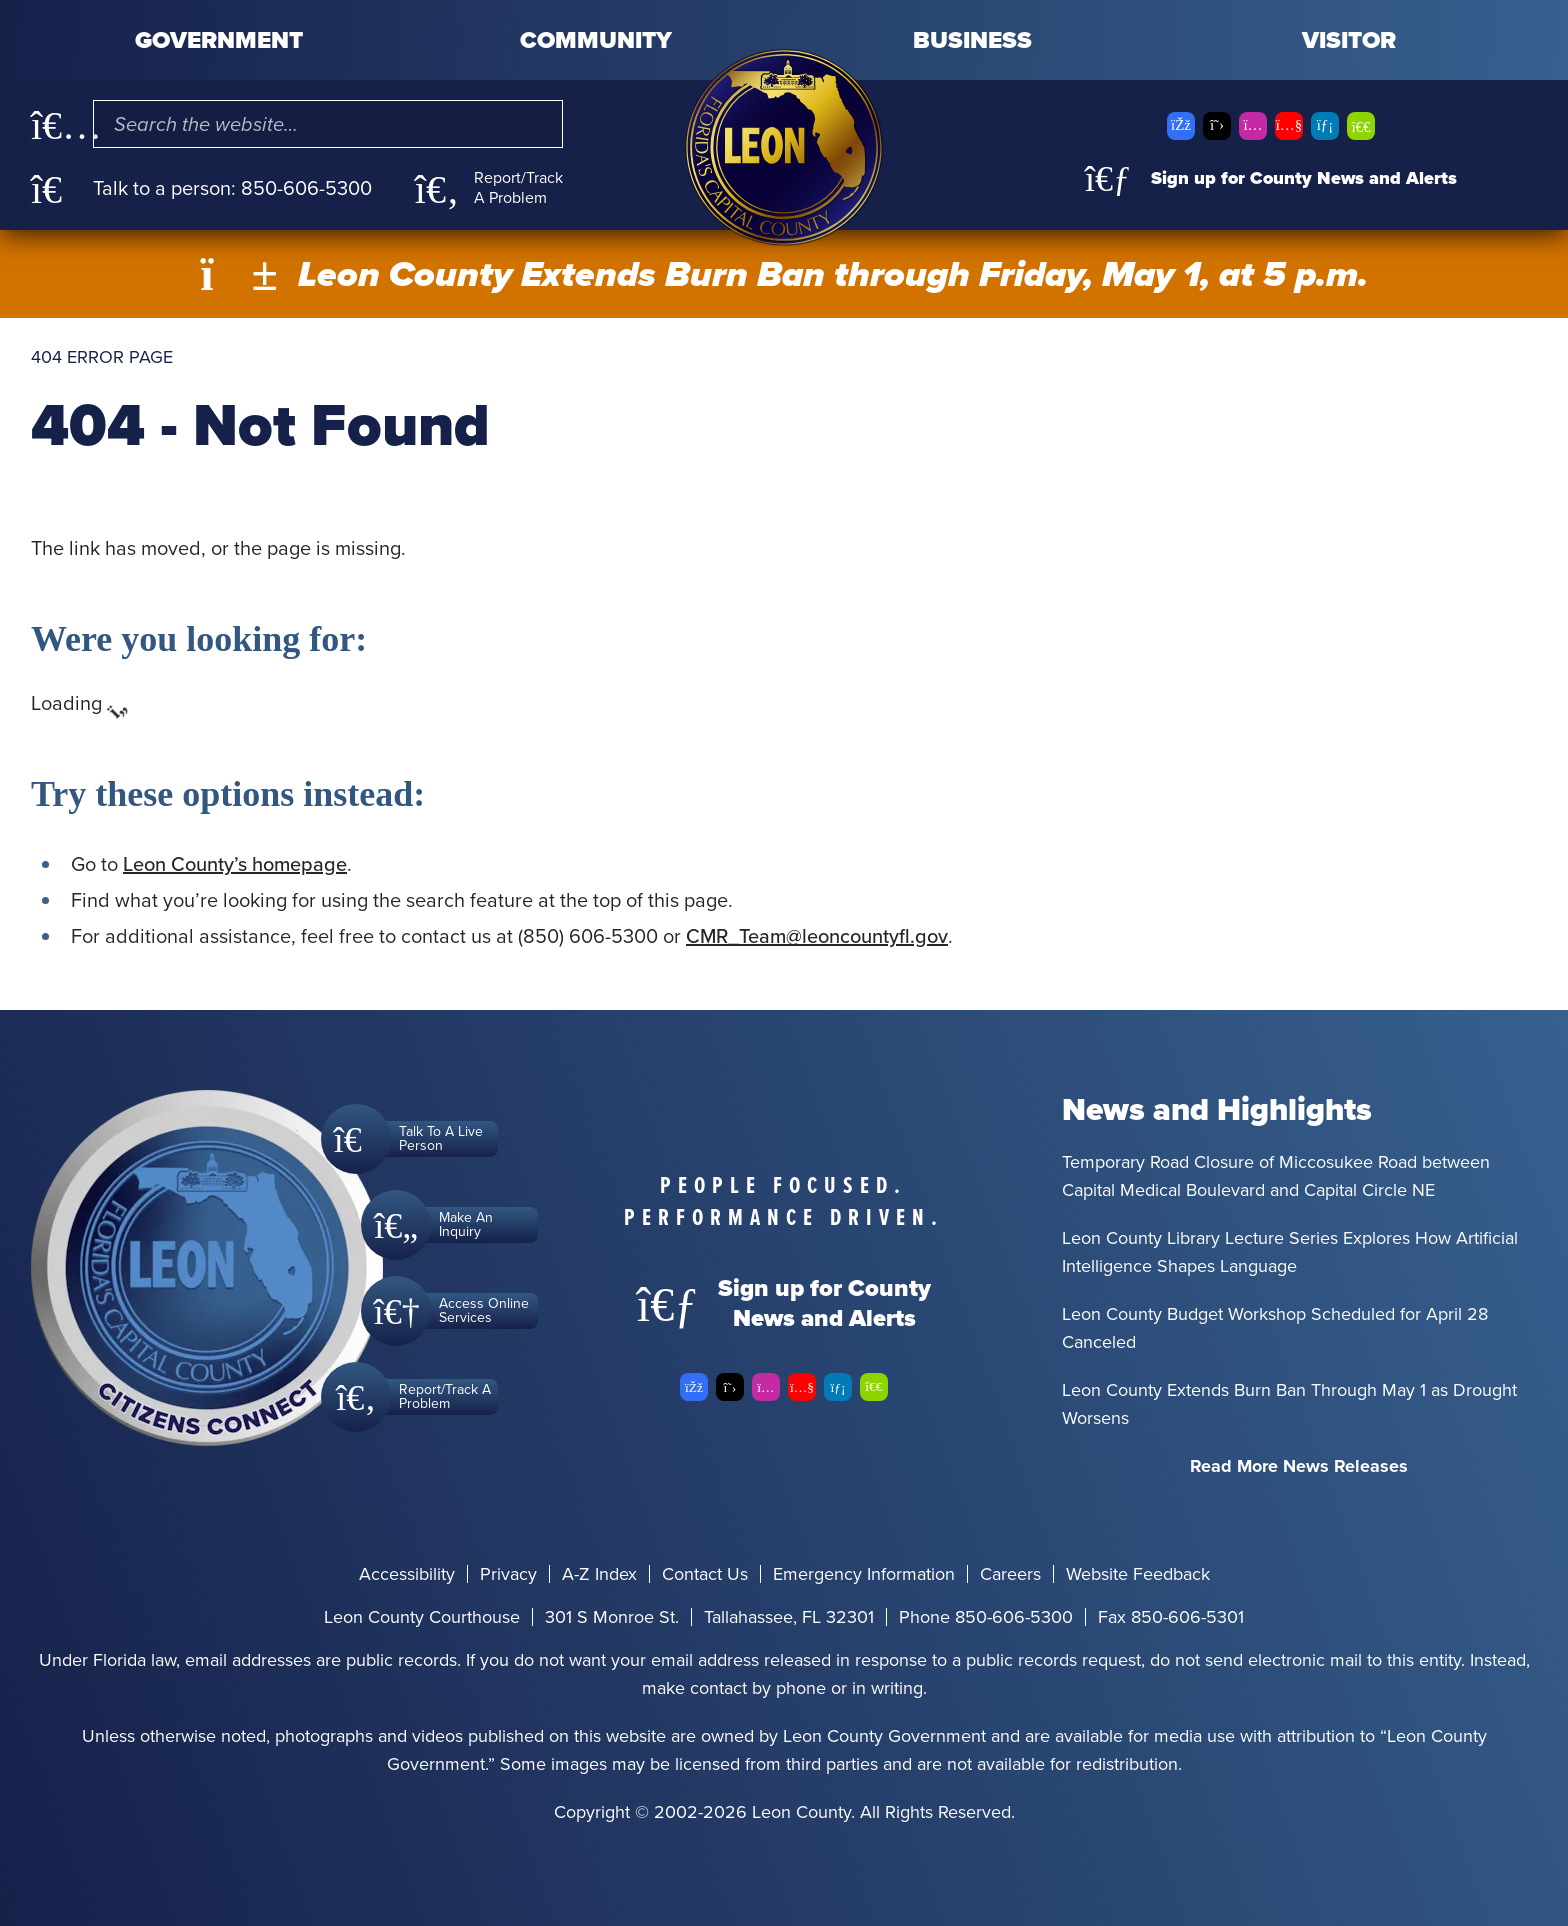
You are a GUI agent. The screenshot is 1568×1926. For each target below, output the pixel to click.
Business (972, 40)
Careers (1010, 1574)
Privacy (508, 1574)
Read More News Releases (1299, 1466)
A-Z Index (599, 1574)
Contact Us (705, 1574)
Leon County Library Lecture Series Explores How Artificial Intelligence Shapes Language (1290, 1252)
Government (219, 40)
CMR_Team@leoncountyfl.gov (817, 935)
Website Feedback (1138, 1574)
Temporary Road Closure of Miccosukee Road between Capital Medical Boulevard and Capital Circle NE (1276, 1176)
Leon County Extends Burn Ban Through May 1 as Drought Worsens (1289, 1404)
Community (596, 40)
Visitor (1349, 40)
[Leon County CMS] (784, 147)
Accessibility (407, 1574)
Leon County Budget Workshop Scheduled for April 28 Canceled (1275, 1328)
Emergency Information (864, 1574)
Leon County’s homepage (235, 863)
